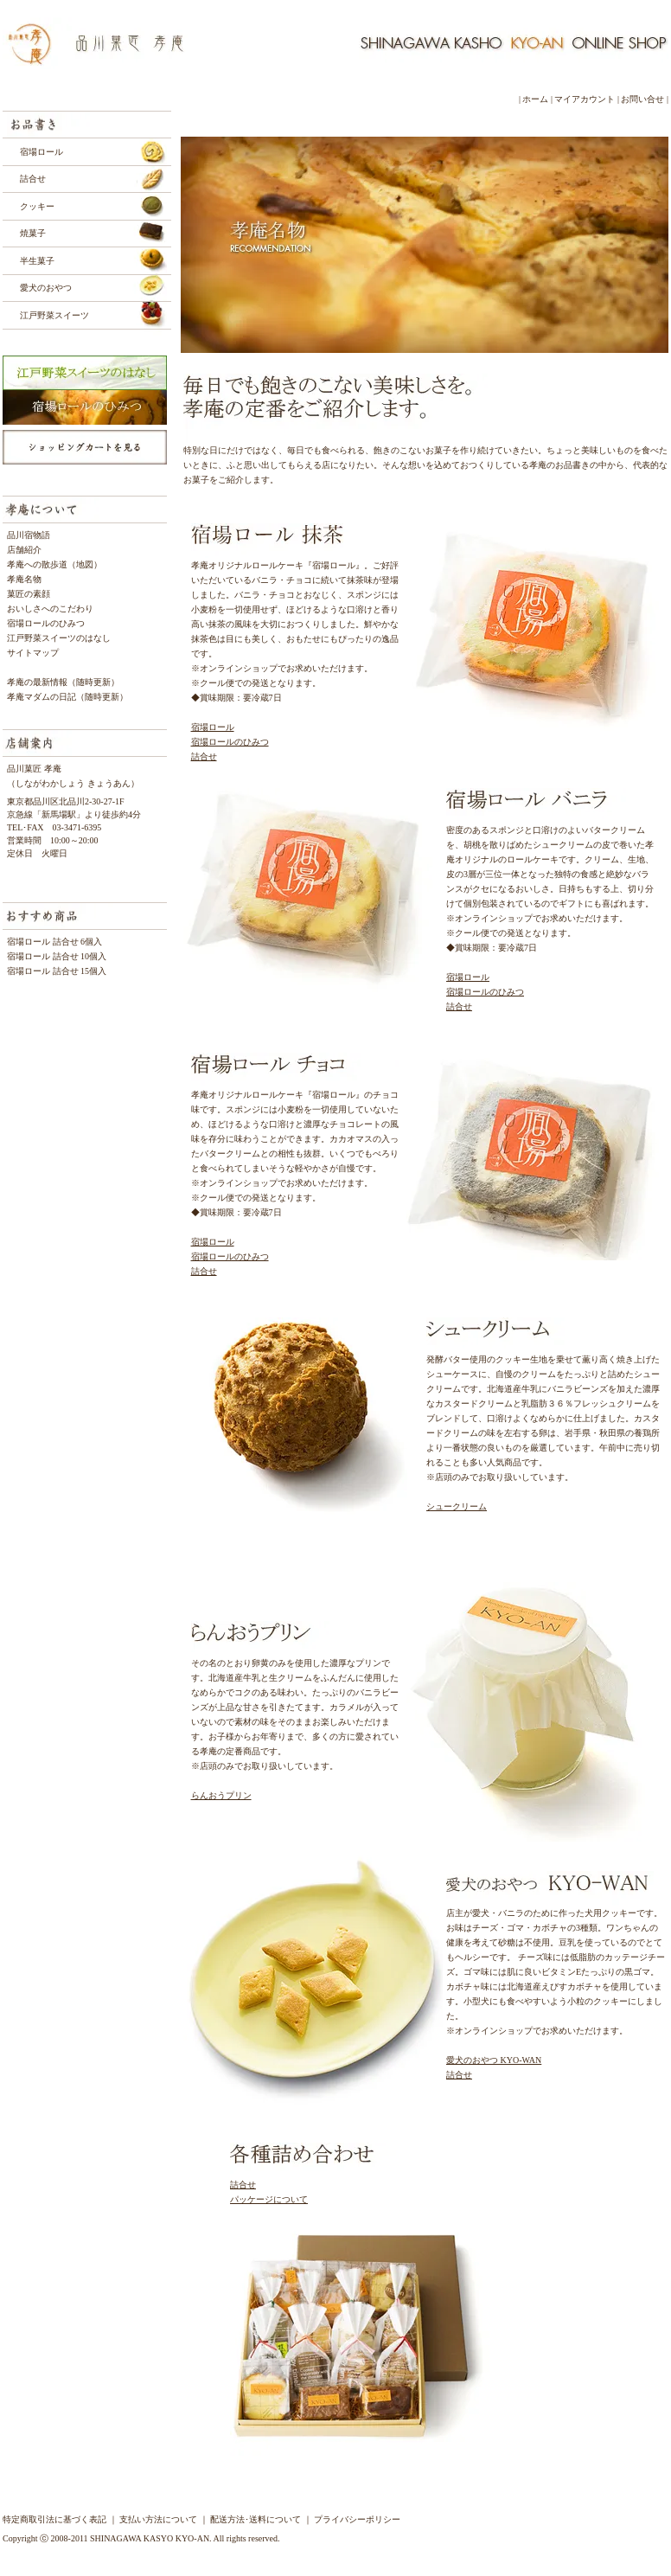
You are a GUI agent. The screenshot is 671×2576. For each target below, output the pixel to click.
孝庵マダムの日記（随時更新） (67, 697)
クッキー (37, 206)
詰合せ (33, 178)
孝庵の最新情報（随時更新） (63, 682)
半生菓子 (37, 261)
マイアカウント (584, 99)
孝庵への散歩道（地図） (54, 564)
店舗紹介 (24, 549)
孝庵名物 (24, 579)
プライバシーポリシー (357, 2519)
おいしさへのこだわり (50, 608)
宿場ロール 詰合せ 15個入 (61, 971)
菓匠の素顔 (28, 594)
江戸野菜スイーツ (54, 315)
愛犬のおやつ (46, 287)
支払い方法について (158, 2519)
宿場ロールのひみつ (46, 623)
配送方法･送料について (255, 2519)
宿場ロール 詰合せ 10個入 (61, 956)
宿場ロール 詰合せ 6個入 (54, 941)
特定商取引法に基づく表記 (54, 2519)
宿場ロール (41, 152)
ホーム (535, 99)
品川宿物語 (28, 535)
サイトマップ (33, 652)
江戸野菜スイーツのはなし (59, 638)
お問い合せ (642, 99)
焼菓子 (33, 233)
